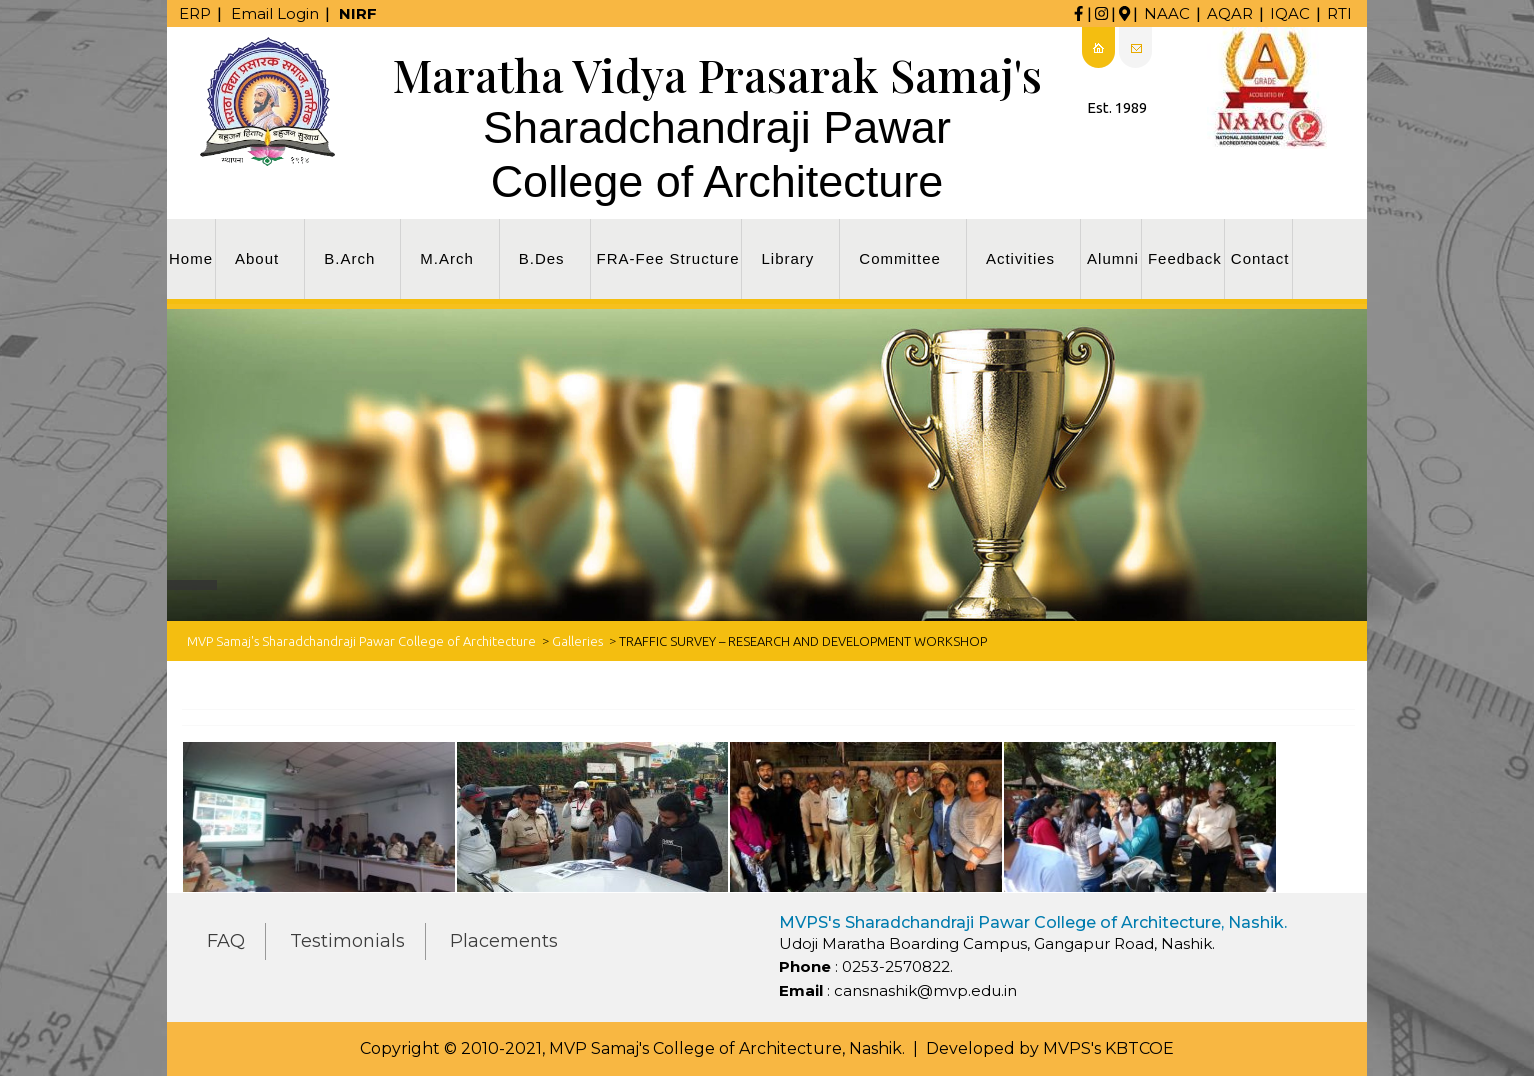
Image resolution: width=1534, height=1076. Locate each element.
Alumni (1113, 258)
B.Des (542, 258)
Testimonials (347, 941)
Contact (1260, 258)
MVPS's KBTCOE (1108, 1048)
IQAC (1290, 13)
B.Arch (349, 258)
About (257, 258)
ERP (195, 13)
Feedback (1185, 258)
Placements (504, 941)
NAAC (1167, 13)
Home (191, 258)
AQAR (1230, 13)
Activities (1020, 258)
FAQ (226, 941)
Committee (900, 258)
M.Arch (447, 258)
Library (787, 258)
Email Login (275, 13)
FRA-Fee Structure (668, 258)
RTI (1339, 13)
